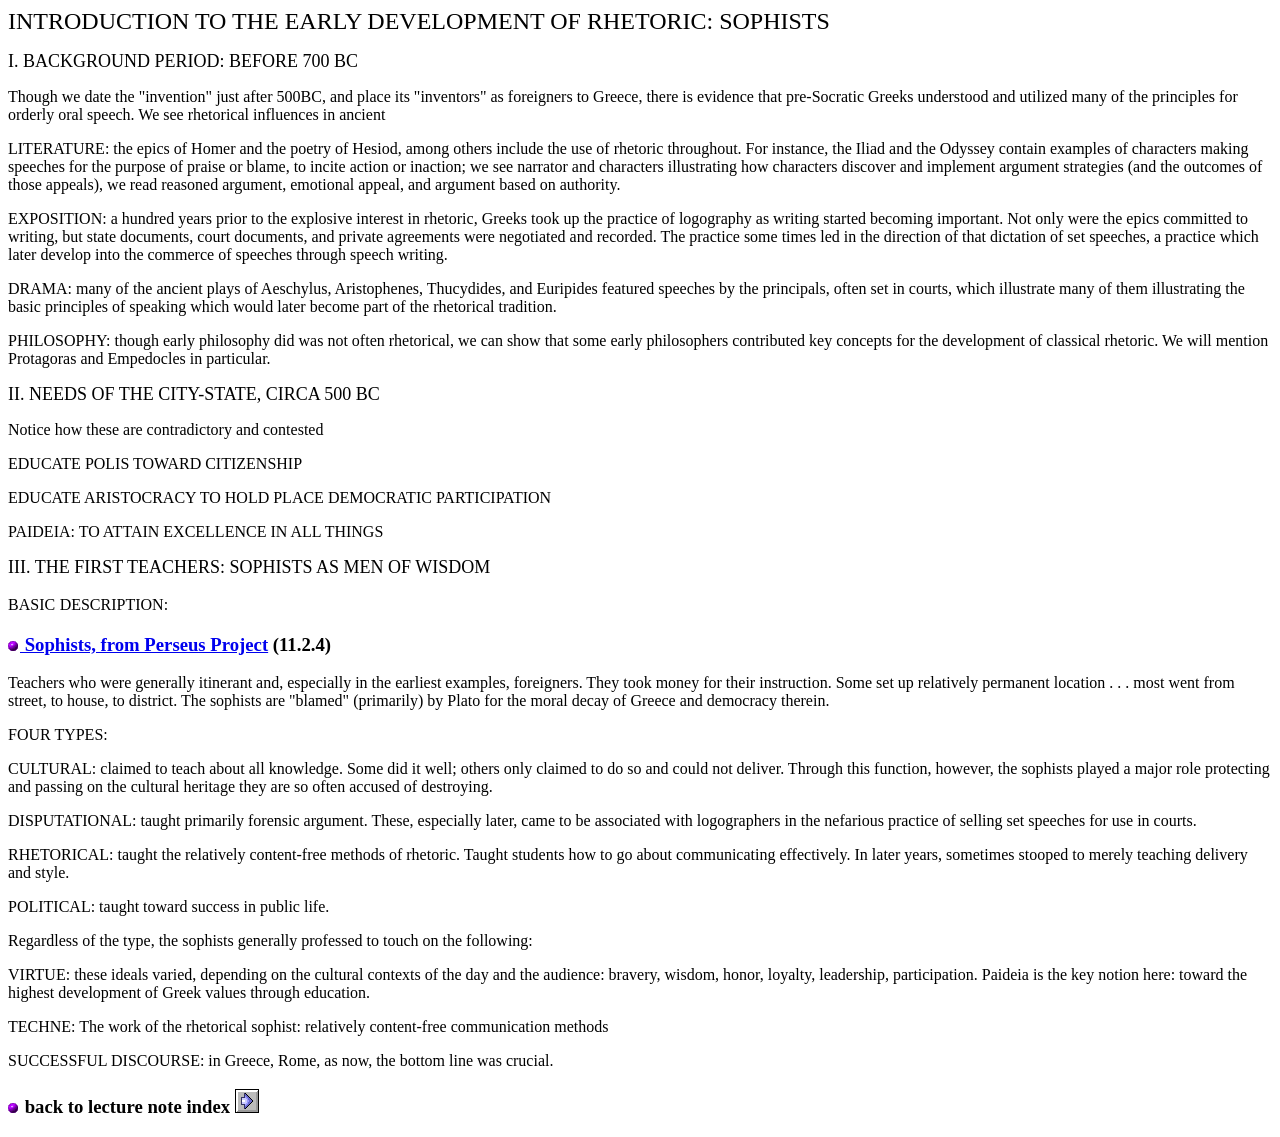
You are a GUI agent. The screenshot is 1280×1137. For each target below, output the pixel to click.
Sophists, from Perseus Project (138, 644)
